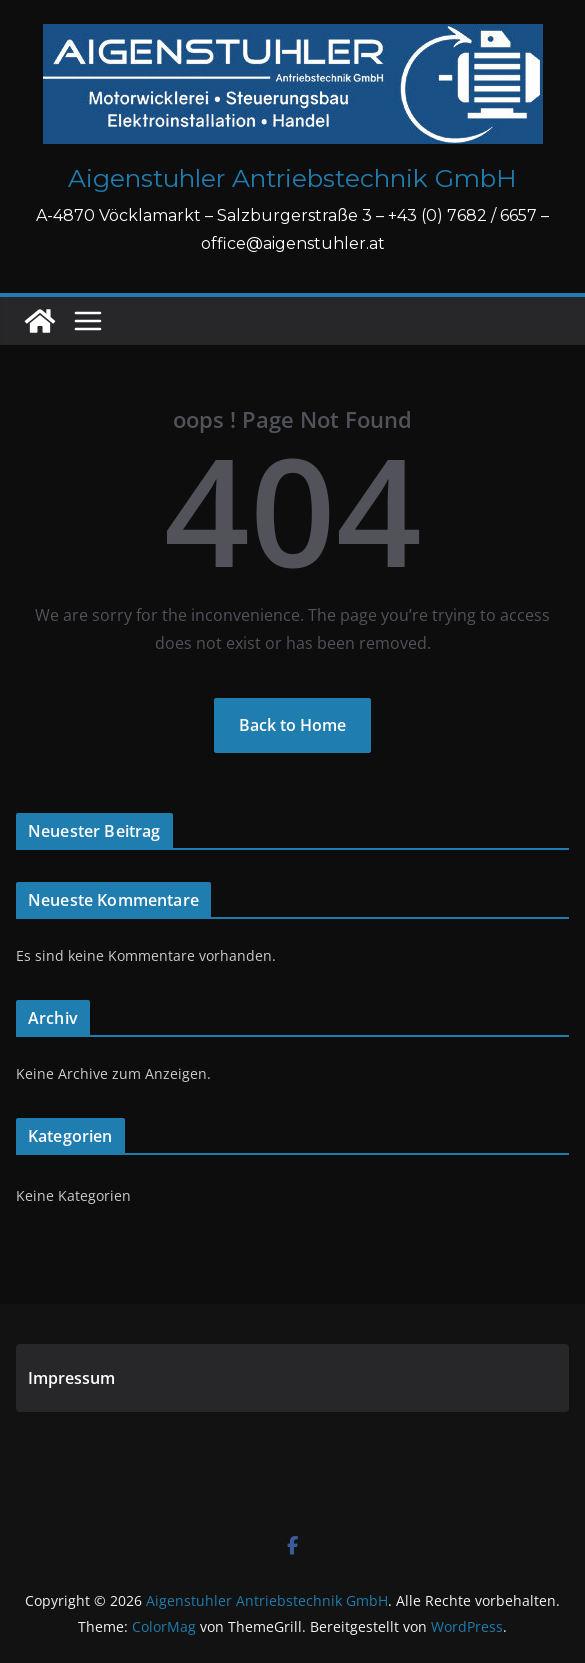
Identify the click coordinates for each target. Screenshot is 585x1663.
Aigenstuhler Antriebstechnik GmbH (292, 178)
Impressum (71, 1378)
